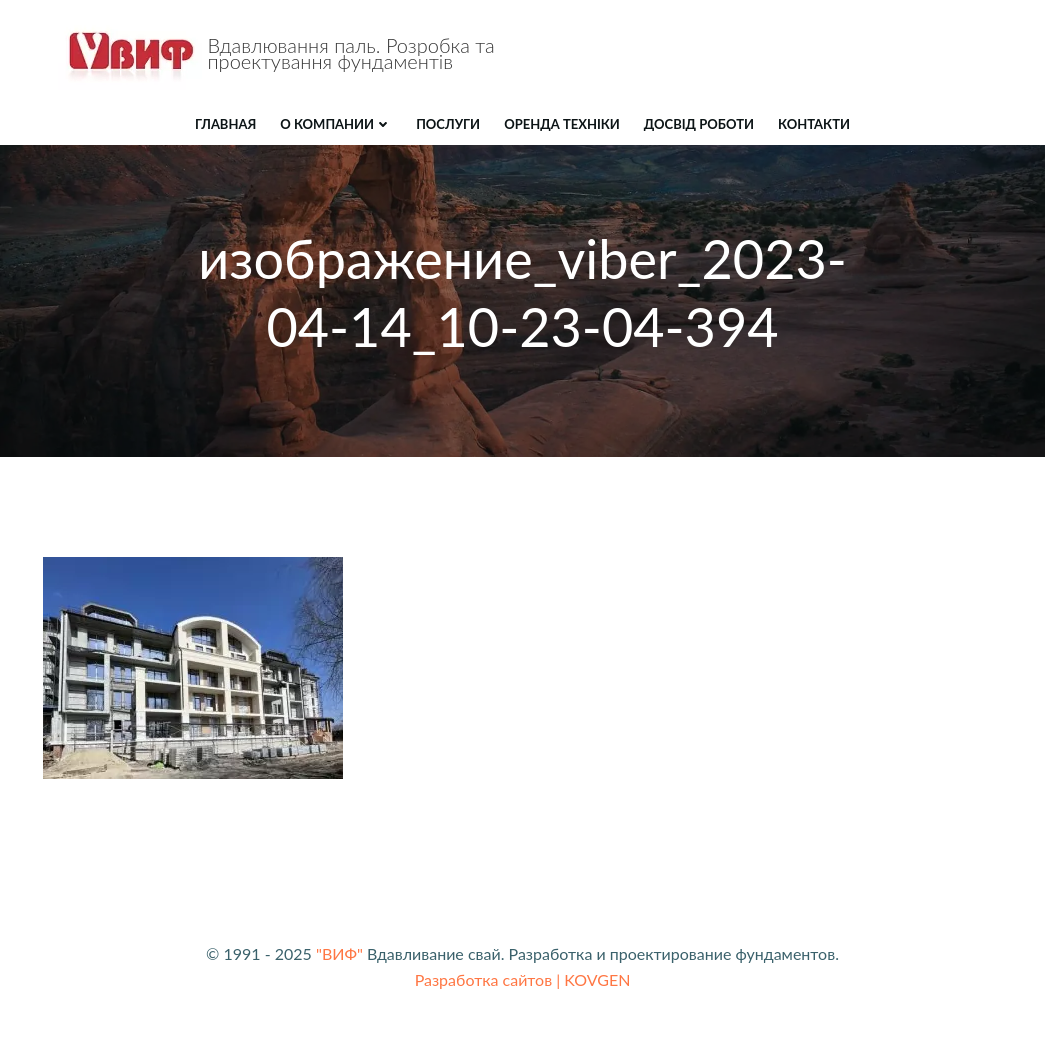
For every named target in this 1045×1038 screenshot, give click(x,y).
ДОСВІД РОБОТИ (699, 124)
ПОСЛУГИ (448, 124)
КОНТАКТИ (814, 124)
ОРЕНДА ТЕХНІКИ (562, 124)
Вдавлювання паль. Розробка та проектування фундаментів (351, 53)
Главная (225, 124)
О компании (336, 124)
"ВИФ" (339, 953)
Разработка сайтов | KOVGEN (523, 979)
